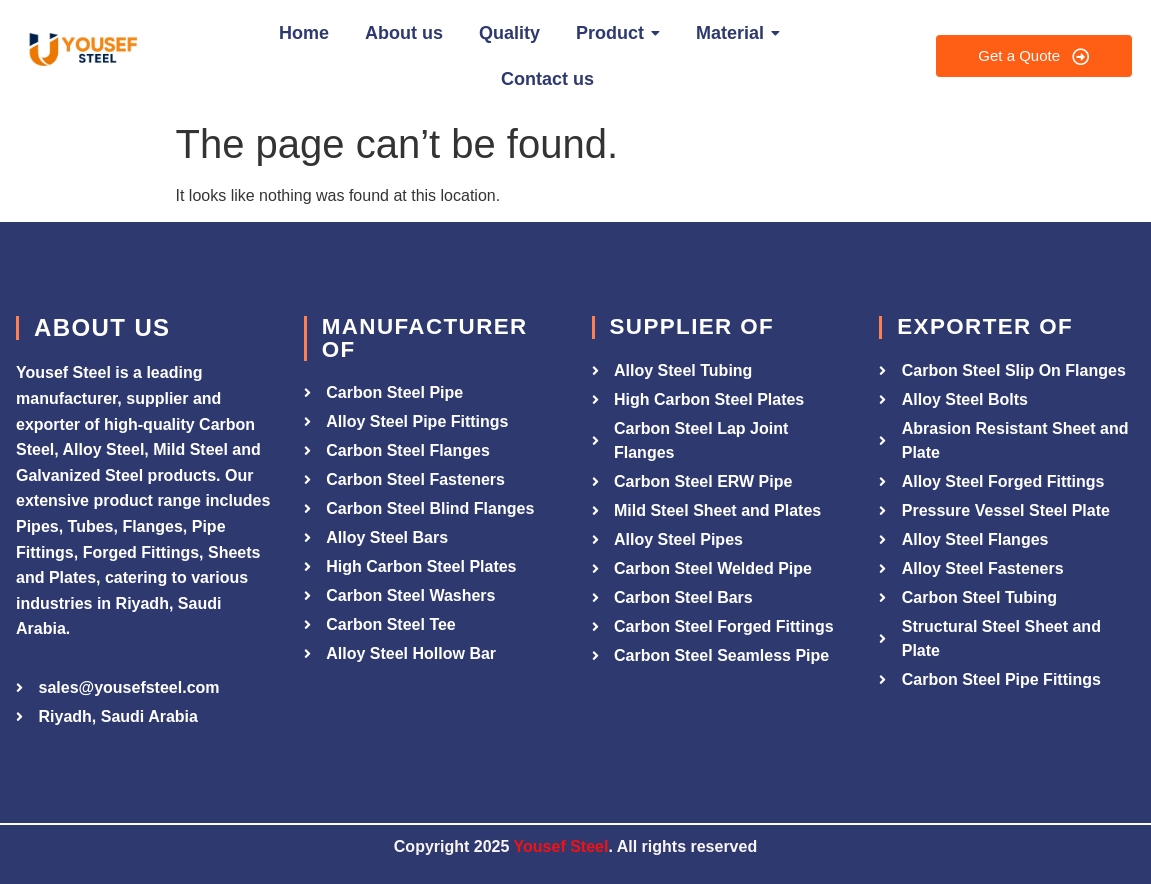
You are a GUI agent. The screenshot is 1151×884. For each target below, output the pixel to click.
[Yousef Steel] (81, 52)
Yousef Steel (561, 846)
